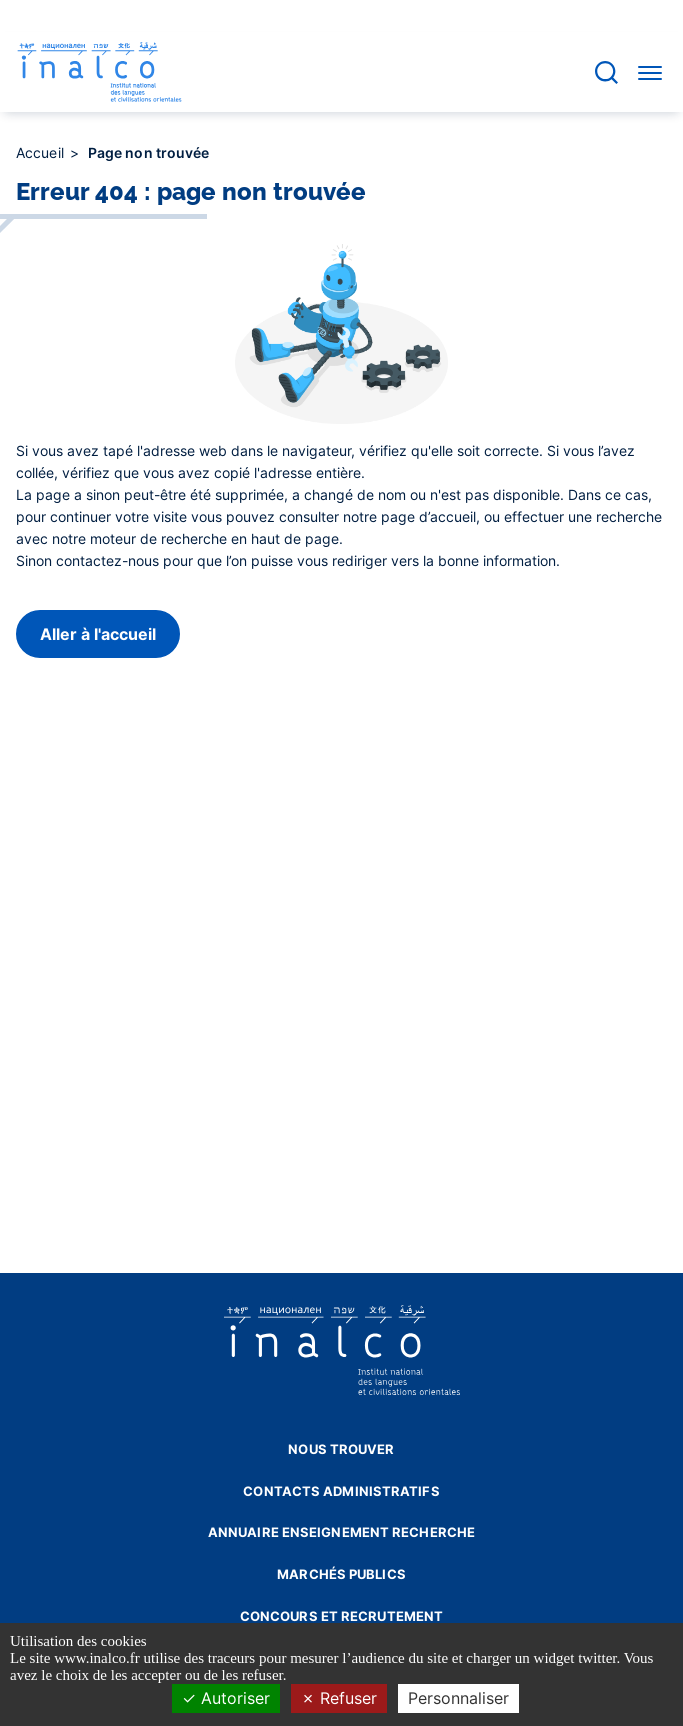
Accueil (42, 152)
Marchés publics (341, 1574)
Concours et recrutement (341, 1616)
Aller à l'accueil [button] (98, 634)
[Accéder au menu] (650, 72)
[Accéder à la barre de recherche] (606, 72)
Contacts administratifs (341, 1491)
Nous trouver (341, 1449)
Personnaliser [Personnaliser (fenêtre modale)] (458, 1698)
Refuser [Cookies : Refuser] (339, 1698)
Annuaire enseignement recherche (341, 1532)
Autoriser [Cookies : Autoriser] (226, 1698)
